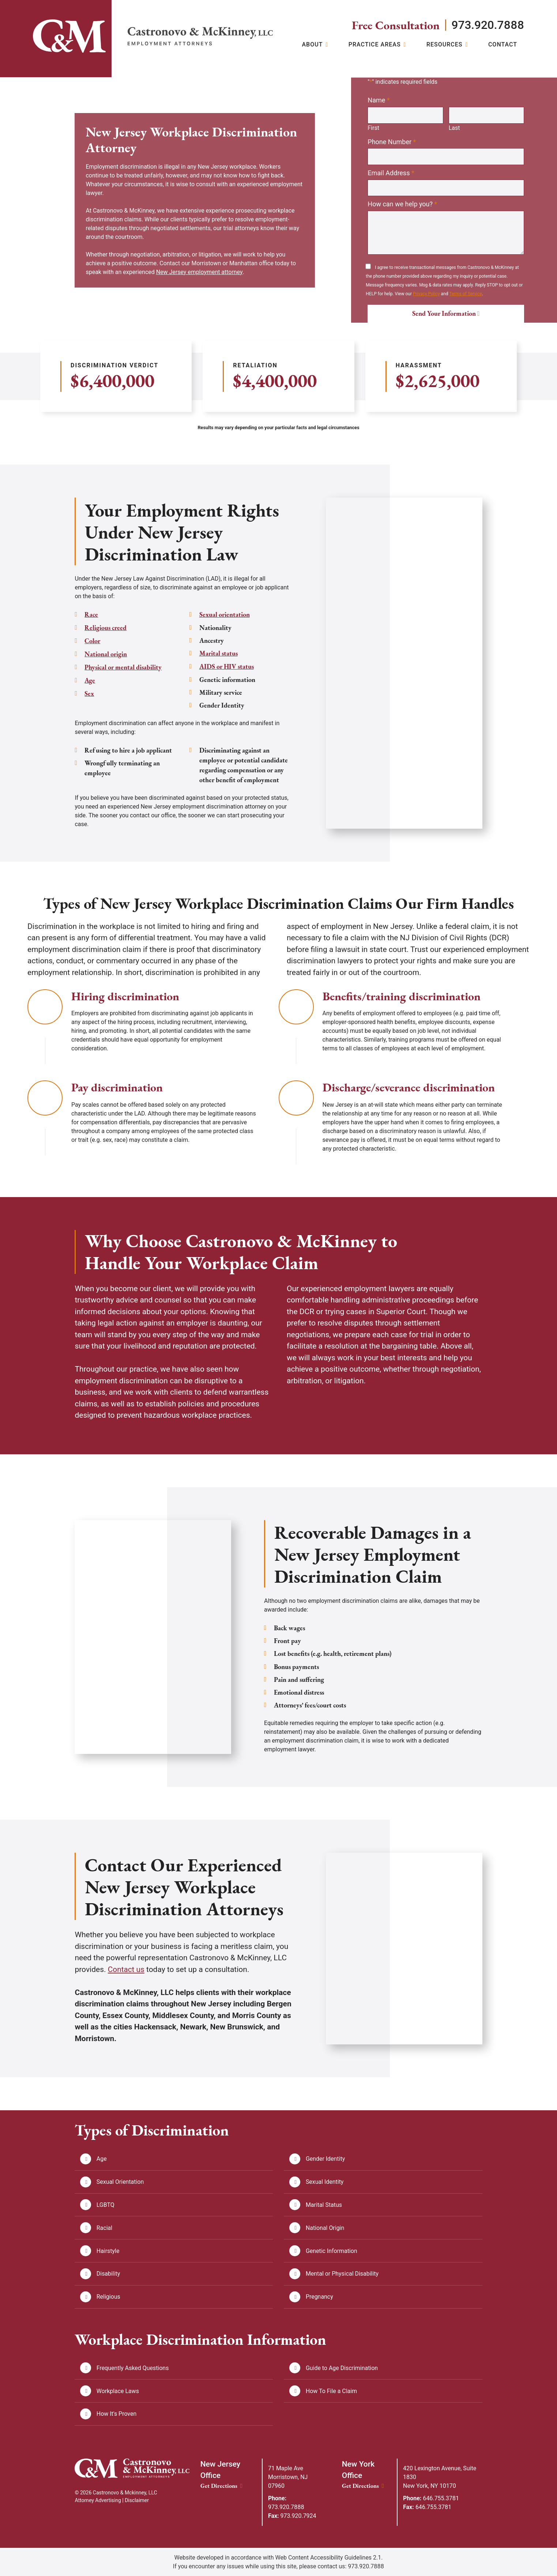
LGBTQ (105, 2204)
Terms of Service (465, 294)
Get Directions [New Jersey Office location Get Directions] (221, 2485)
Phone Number (392, 142)
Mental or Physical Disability (342, 2273)
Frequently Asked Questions (133, 2367)
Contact (502, 44)
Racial (104, 2227)
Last (454, 128)
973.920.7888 (487, 25)
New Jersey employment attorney (199, 272)
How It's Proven (117, 2413)
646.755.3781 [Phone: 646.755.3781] (431, 2497)
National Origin (325, 2227)
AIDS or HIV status (226, 653)
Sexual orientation (109, 704)
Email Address (391, 173)
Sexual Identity (325, 2181)
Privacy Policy (426, 294)
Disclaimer (137, 2500)
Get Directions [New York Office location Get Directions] (363, 2485)
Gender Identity (325, 2158)
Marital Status (324, 2204)
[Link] (69, 36)
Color (92, 640)
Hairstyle (108, 2250)
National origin (105, 653)
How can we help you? (402, 204)
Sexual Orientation (120, 2181)
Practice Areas (375, 44)
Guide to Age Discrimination (342, 2367)
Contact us (126, 1968)
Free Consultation (394, 25)
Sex (89, 691)
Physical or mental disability (123, 666)
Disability (108, 2273)
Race (91, 615)
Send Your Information (444, 314)
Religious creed (105, 627)
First (373, 128)
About (312, 44)
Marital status (218, 640)
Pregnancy (319, 2296)
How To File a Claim (331, 2390)
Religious (108, 2296)
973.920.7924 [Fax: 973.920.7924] (292, 2515)
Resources (444, 44)
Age (89, 679)
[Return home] (200, 36)
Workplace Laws (118, 2390)
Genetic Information (331, 2250)
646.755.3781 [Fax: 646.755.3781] (427, 2506)
